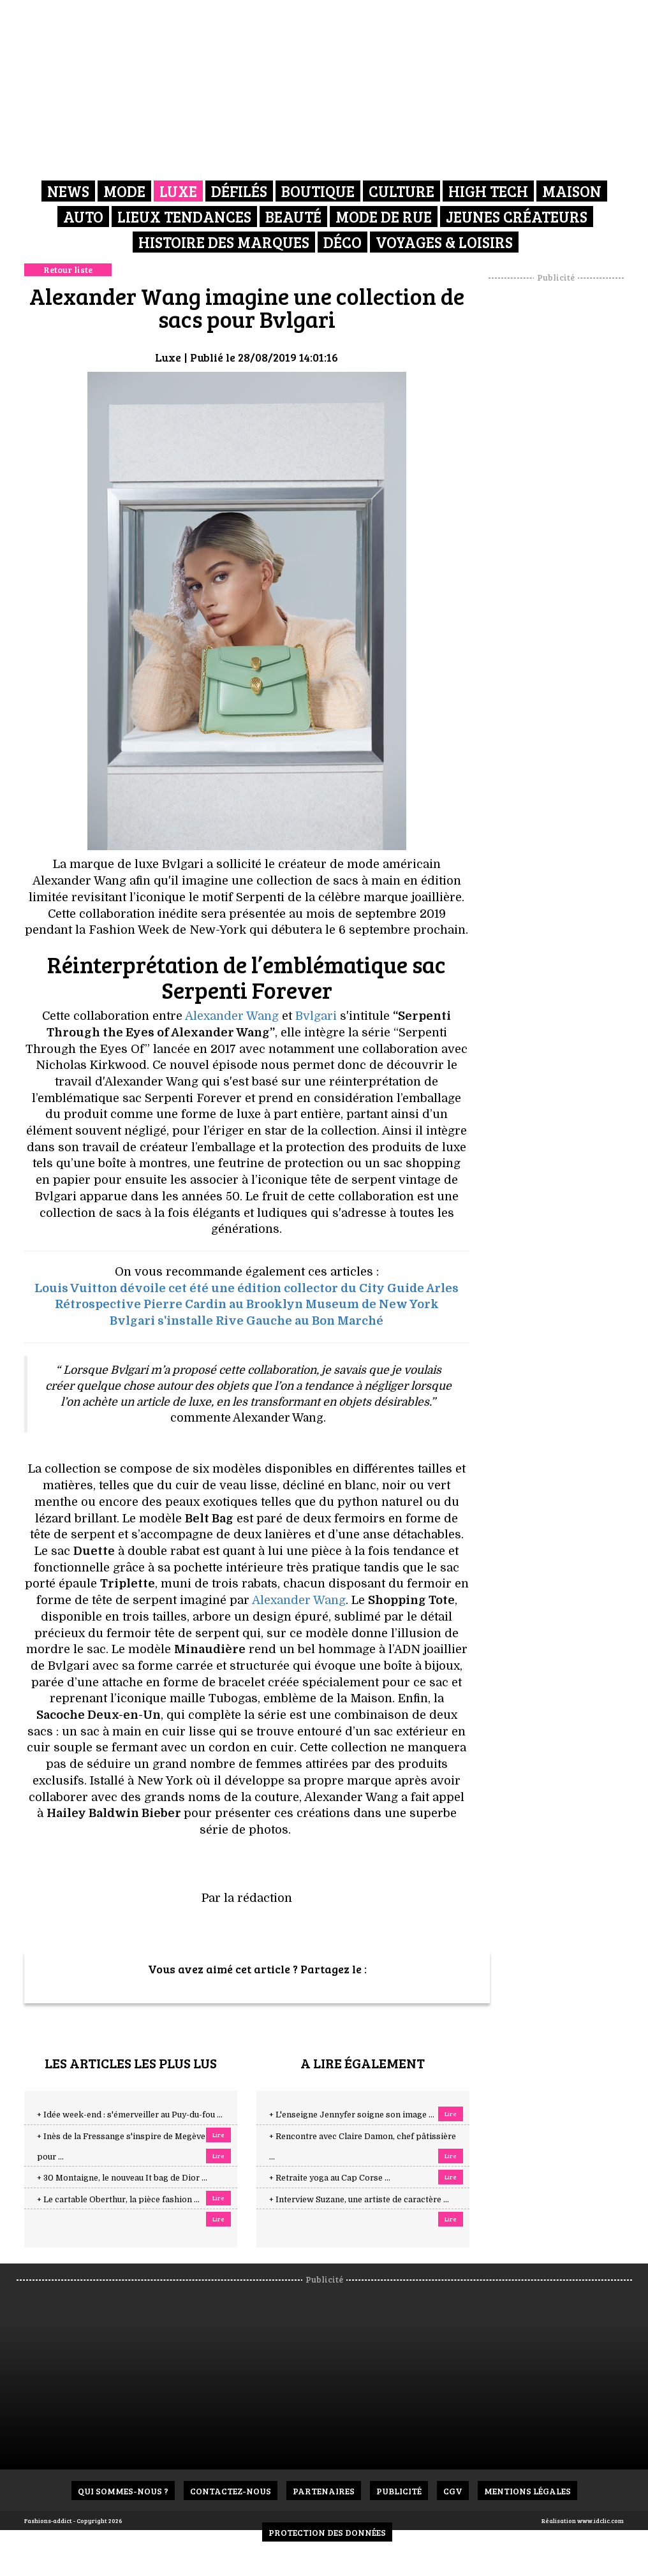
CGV (452, 2491)
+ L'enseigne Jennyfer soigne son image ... (351, 2114)
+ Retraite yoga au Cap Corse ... (329, 2178)
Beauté (293, 216)
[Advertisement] (568, 475)
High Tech (488, 191)
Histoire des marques (223, 242)
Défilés (239, 191)
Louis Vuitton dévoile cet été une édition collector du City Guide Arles (246, 1288)
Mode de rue (383, 216)
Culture (401, 191)
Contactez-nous (230, 2491)
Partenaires (324, 2491)
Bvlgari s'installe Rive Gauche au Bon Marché (246, 1320)
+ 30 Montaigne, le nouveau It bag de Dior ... (122, 2178)
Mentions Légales (527, 2491)
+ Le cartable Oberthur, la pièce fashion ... (118, 2199)
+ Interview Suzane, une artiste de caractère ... (359, 2199)
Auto (83, 216)
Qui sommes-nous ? (123, 2491)
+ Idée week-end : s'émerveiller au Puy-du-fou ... (130, 2114)
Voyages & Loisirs (444, 242)
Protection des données (327, 2532)
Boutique (318, 191)
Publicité (399, 2491)
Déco (342, 242)
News (68, 191)
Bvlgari (316, 1016)
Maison (571, 191)
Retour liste (67, 269)
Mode (124, 191)
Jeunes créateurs (516, 216)
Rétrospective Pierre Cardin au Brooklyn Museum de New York (247, 1304)
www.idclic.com (600, 2520)
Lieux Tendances (184, 216)
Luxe (178, 191)
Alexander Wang (232, 1016)
